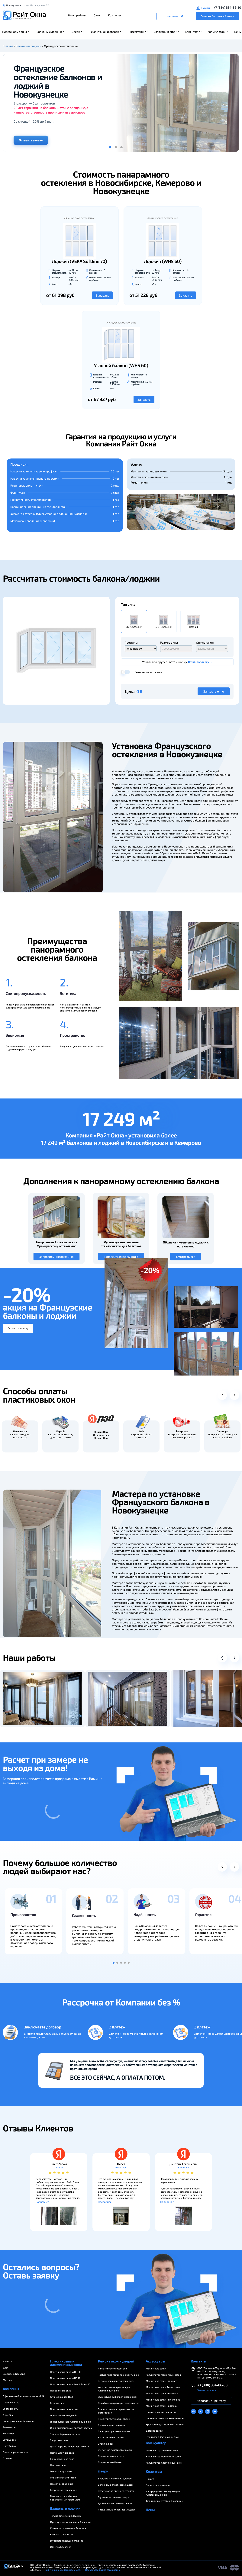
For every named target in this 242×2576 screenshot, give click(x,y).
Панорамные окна (60, 2390)
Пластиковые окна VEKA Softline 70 (70, 2384)
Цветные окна (58, 2465)
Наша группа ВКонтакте (200, 2411)
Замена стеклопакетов (111, 2437)
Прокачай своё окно (61, 2483)
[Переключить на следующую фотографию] (234, 1657)
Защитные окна (59, 2440)
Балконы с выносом (61, 2534)
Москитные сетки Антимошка (163, 2399)
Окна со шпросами (61, 2471)
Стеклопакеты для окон (111, 2424)
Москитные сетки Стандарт (161, 2380)
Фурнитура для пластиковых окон (117, 2396)
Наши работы (77, 15)
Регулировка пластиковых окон (116, 2380)
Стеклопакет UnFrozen (63, 2477)
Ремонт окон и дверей (116, 2361)
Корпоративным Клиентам (18, 2421)
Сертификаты (10, 2408)
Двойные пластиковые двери (115, 2503)
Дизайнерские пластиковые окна (69, 2446)
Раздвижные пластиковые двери (117, 2509)
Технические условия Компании (164, 2500)
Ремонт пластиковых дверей (114, 2418)
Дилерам (8, 2414)
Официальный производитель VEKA (23, 2396)
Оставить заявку (18, 1328)
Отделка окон (106, 2443)
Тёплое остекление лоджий (66, 2515)
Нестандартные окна (62, 2452)
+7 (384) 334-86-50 (227, 7)
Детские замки (154, 2430)
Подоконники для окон (111, 2456)
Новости (7, 2361)
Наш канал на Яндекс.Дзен (207, 2411)
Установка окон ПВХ (61, 2396)
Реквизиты (9, 2427)
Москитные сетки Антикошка (163, 2387)
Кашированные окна (62, 2458)
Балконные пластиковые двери (116, 2484)
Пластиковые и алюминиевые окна (66, 2363)
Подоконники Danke (109, 2462)
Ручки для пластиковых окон (162, 2436)
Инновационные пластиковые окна (70, 2421)
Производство (11, 2402)
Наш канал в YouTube (215, 2411)
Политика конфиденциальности (62, 2569)
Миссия (7, 2379)
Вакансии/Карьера (14, 2373)
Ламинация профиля (148, 672)
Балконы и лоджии (65, 2508)
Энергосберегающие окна (65, 2434)
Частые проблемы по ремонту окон (118, 2374)
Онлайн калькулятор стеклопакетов (118, 2402)
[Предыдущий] (222, 1395)
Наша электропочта (193, 2411)
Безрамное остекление (63, 2489)
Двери (103, 2471)
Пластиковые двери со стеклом (116, 2490)
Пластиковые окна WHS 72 (65, 2378)
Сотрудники (10, 2439)
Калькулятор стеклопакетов (114, 2431)
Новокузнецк (13, 5)
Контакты (114, 15)
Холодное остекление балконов (68, 2528)
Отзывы (7, 2458)
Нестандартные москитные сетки (165, 2418)
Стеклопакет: (205, 642)
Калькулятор (156, 2443)
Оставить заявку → (200, 662)
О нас (97, 15)
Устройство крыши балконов (66, 2540)
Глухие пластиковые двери (113, 2497)
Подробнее (36, 2200)
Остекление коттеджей (63, 2415)
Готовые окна (57, 2402)
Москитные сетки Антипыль (162, 2393)
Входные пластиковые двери (115, 2478)
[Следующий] (234, 1395)
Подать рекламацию (157, 2485)
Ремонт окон (139, 482)
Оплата (150, 2478)
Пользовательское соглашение (103, 2569)
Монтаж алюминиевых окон (149, 477)
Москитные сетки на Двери (161, 2405)
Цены (237, 31)
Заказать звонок (206, 2390)
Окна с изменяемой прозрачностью (71, 2427)
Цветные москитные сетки (161, 2412)
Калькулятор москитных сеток (163, 2374)
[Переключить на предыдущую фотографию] (222, 1657)
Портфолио (9, 2445)
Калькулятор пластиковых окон (164, 2462)
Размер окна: (169, 642)
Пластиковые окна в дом (64, 2409)
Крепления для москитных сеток (165, 2424)
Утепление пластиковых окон (115, 2449)
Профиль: (131, 642)
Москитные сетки (156, 2368)
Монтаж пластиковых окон (149, 471)
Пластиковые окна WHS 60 (65, 2371)
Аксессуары (155, 2361)
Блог (5, 2367)
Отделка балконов (60, 2546)
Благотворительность (15, 2452)
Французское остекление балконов (70, 2521)
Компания (11, 2389)
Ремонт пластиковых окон (113, 2368)
